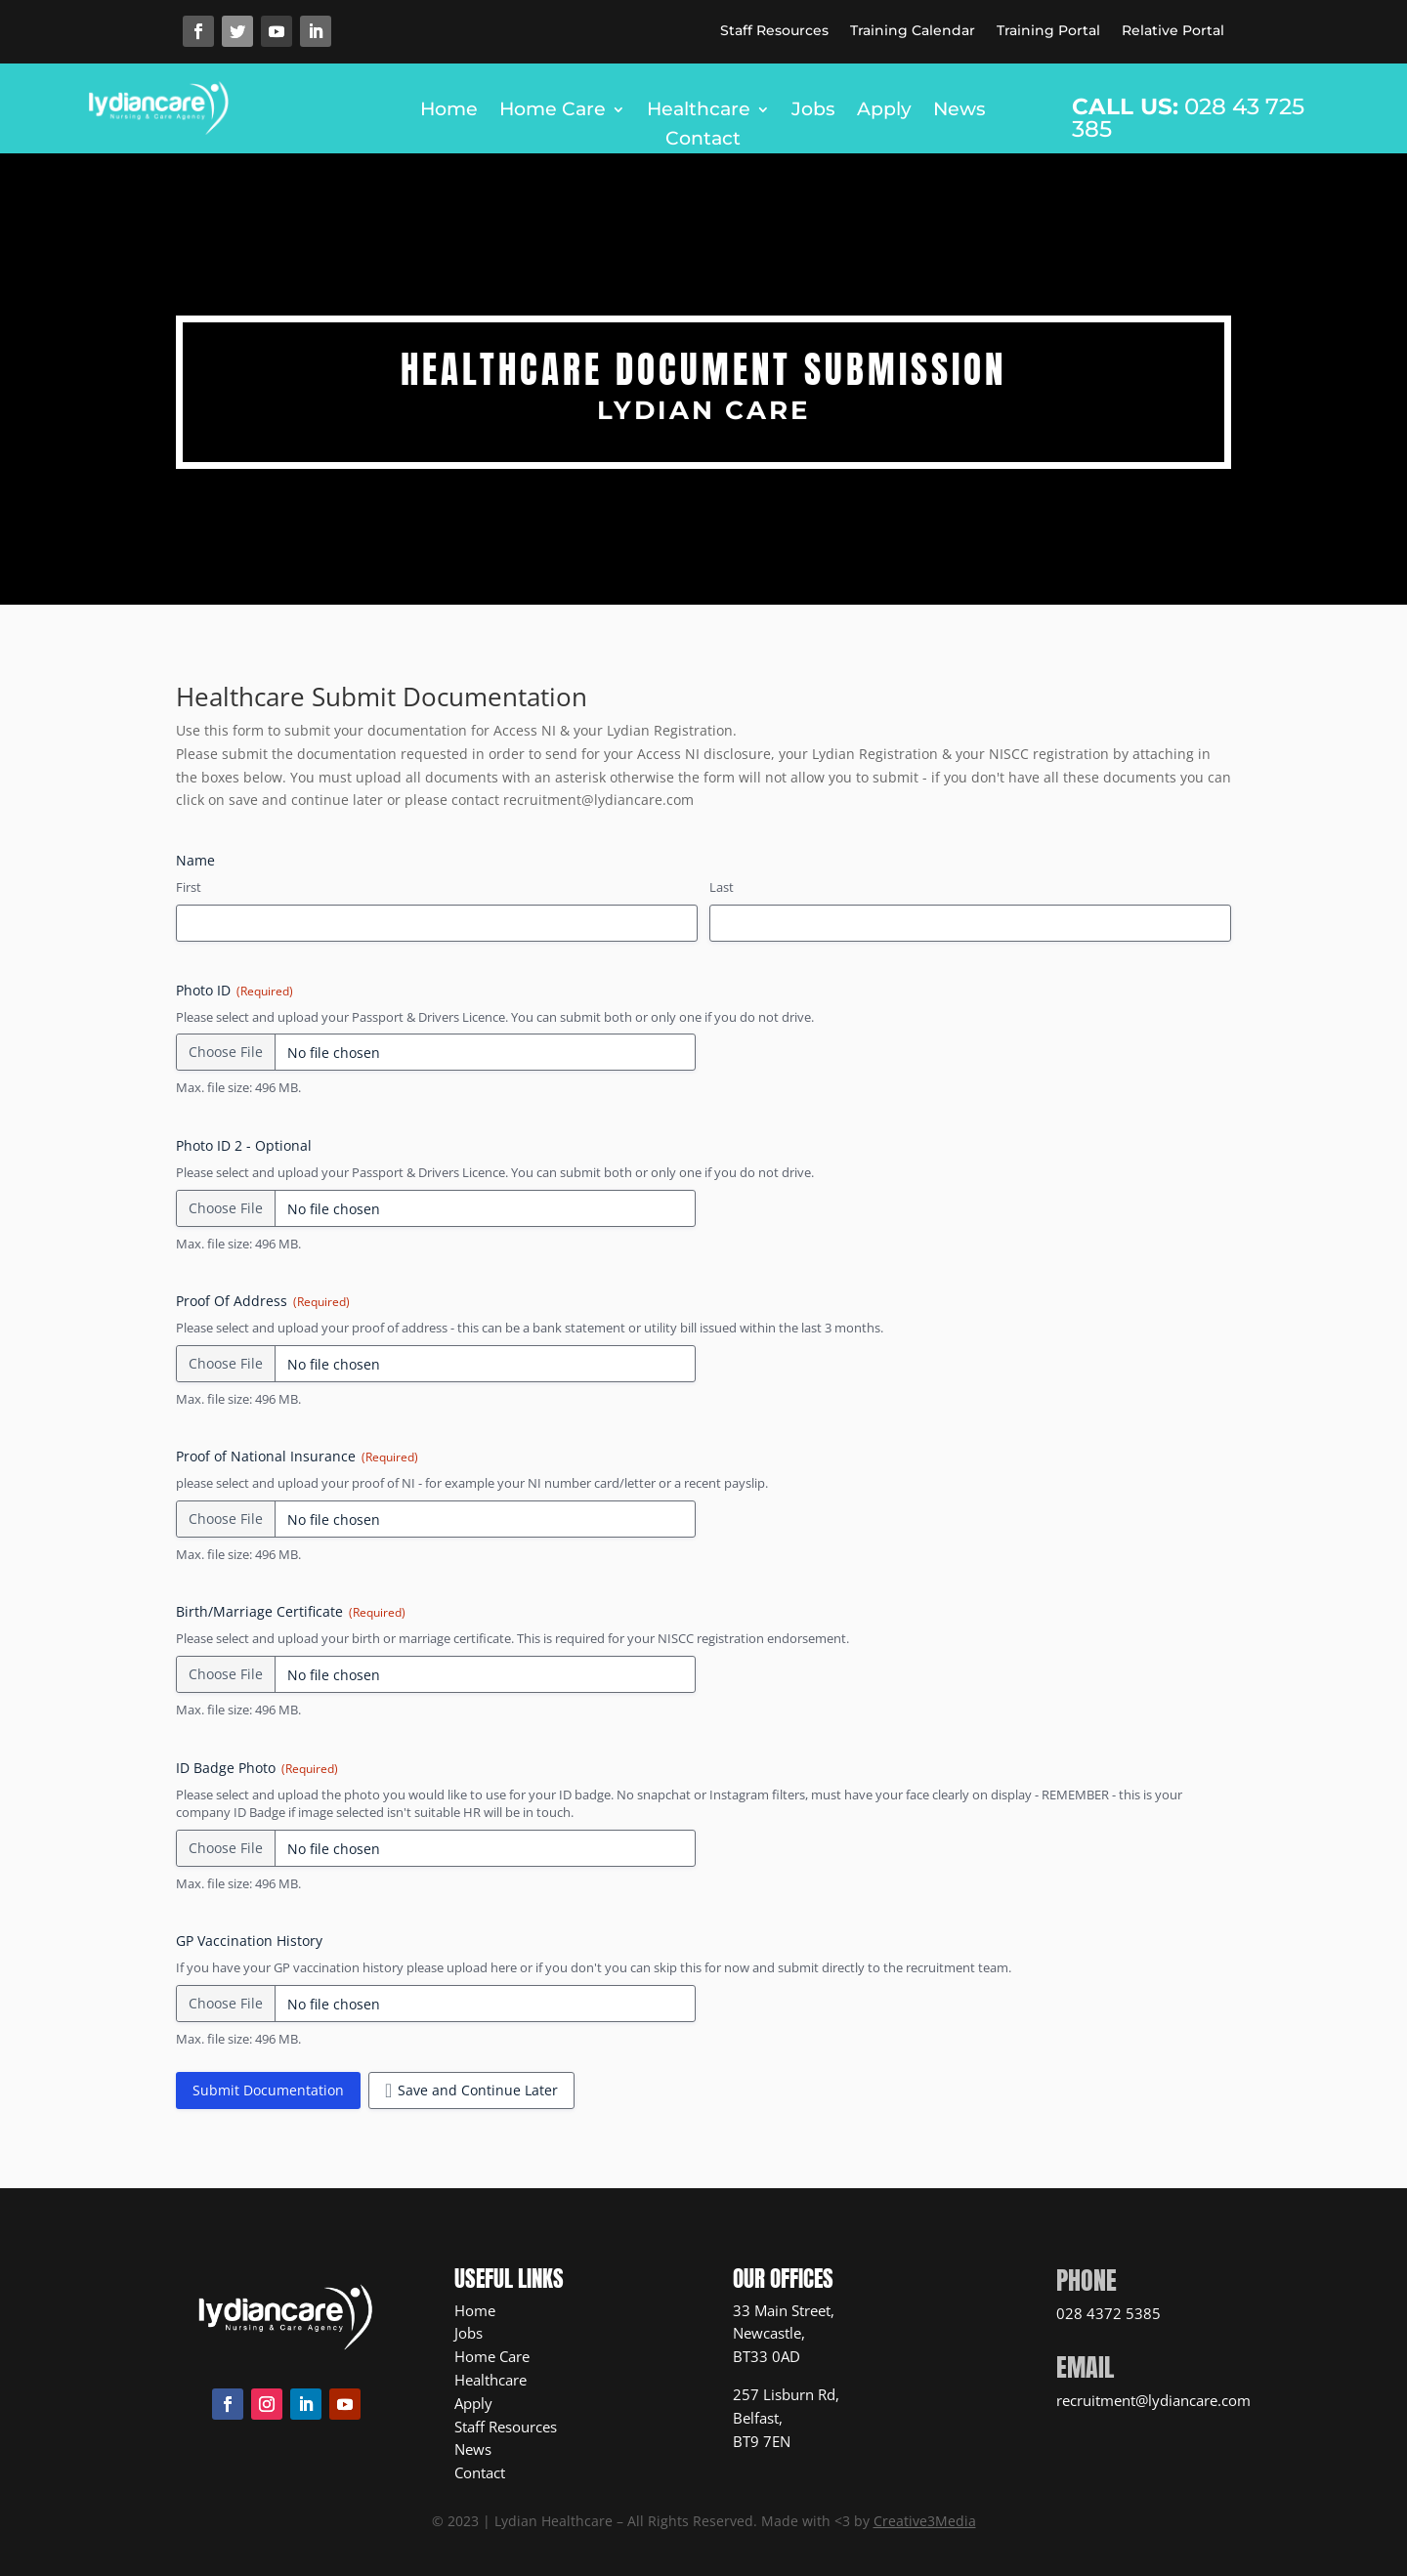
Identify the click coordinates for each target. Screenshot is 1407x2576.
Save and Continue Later (478, 2090)
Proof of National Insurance (297, 1456)
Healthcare (698, 111)
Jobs (813, 111)
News (959, 111)
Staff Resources (774, 31)
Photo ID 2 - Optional (244, 1145)
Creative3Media (925, 2521)
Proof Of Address (263, 1300)
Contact (703, 140)
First (188, 887)
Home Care (552, 111)
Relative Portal (1173, 31)
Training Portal (1048, 31)
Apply (884, 111)
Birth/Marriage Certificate (290, 1611)
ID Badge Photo (257, 1767)
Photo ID (234, 990)
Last (721, 887)
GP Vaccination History (249, 1940)
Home (449, 111)
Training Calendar (912, 31)
